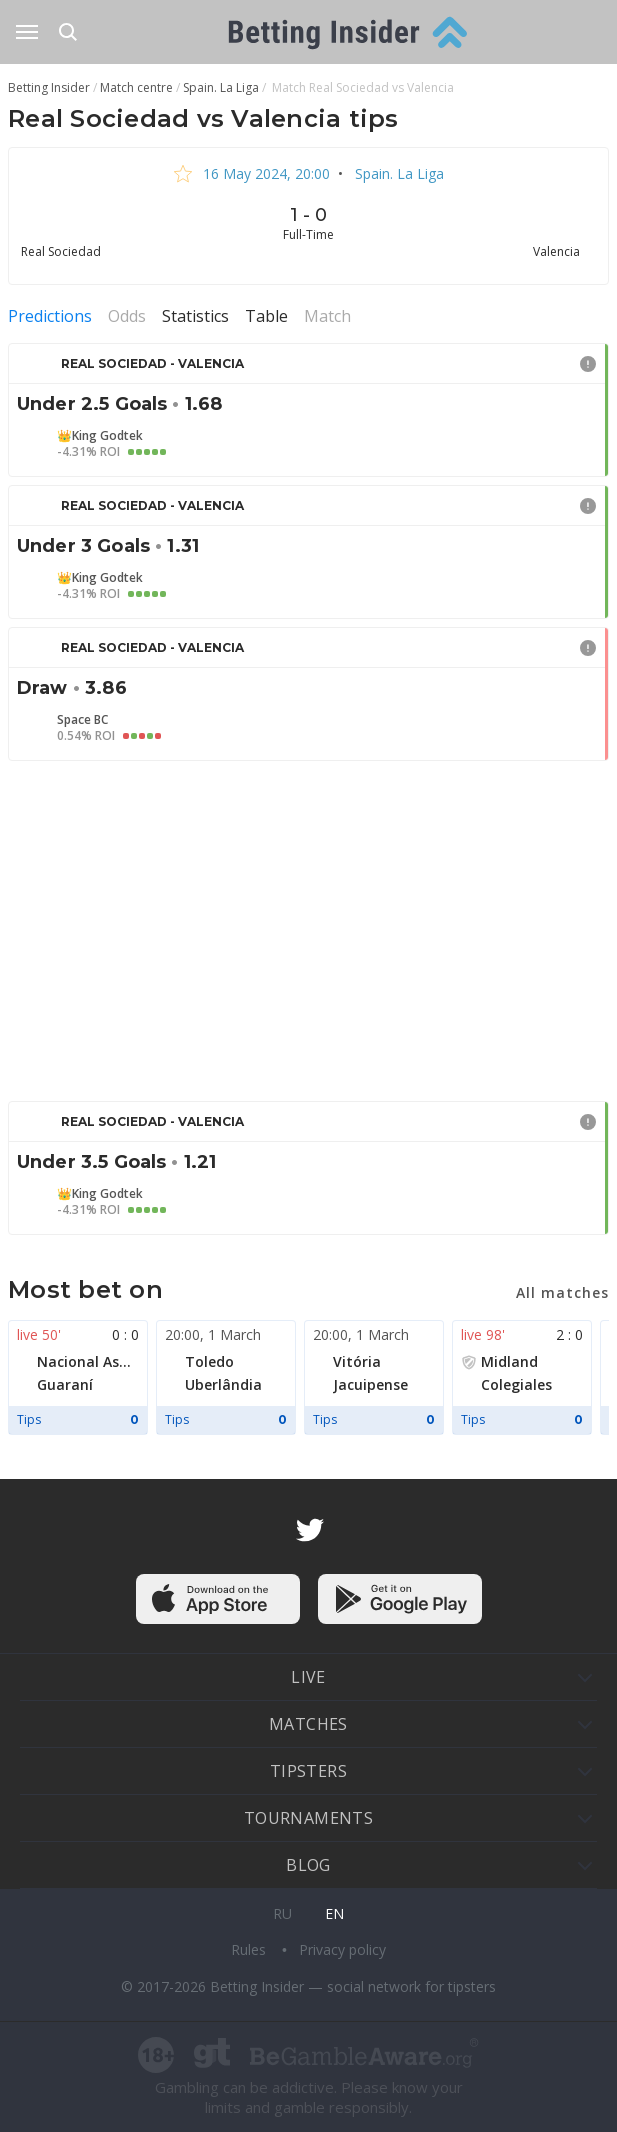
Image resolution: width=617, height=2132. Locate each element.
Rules (250, 1949)
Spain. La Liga (397, 173)
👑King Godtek (100, 436)
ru (282, 1913)
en (334, 1913)
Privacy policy (342, 1949)
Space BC (82, 720)
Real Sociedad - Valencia (152, 363)
